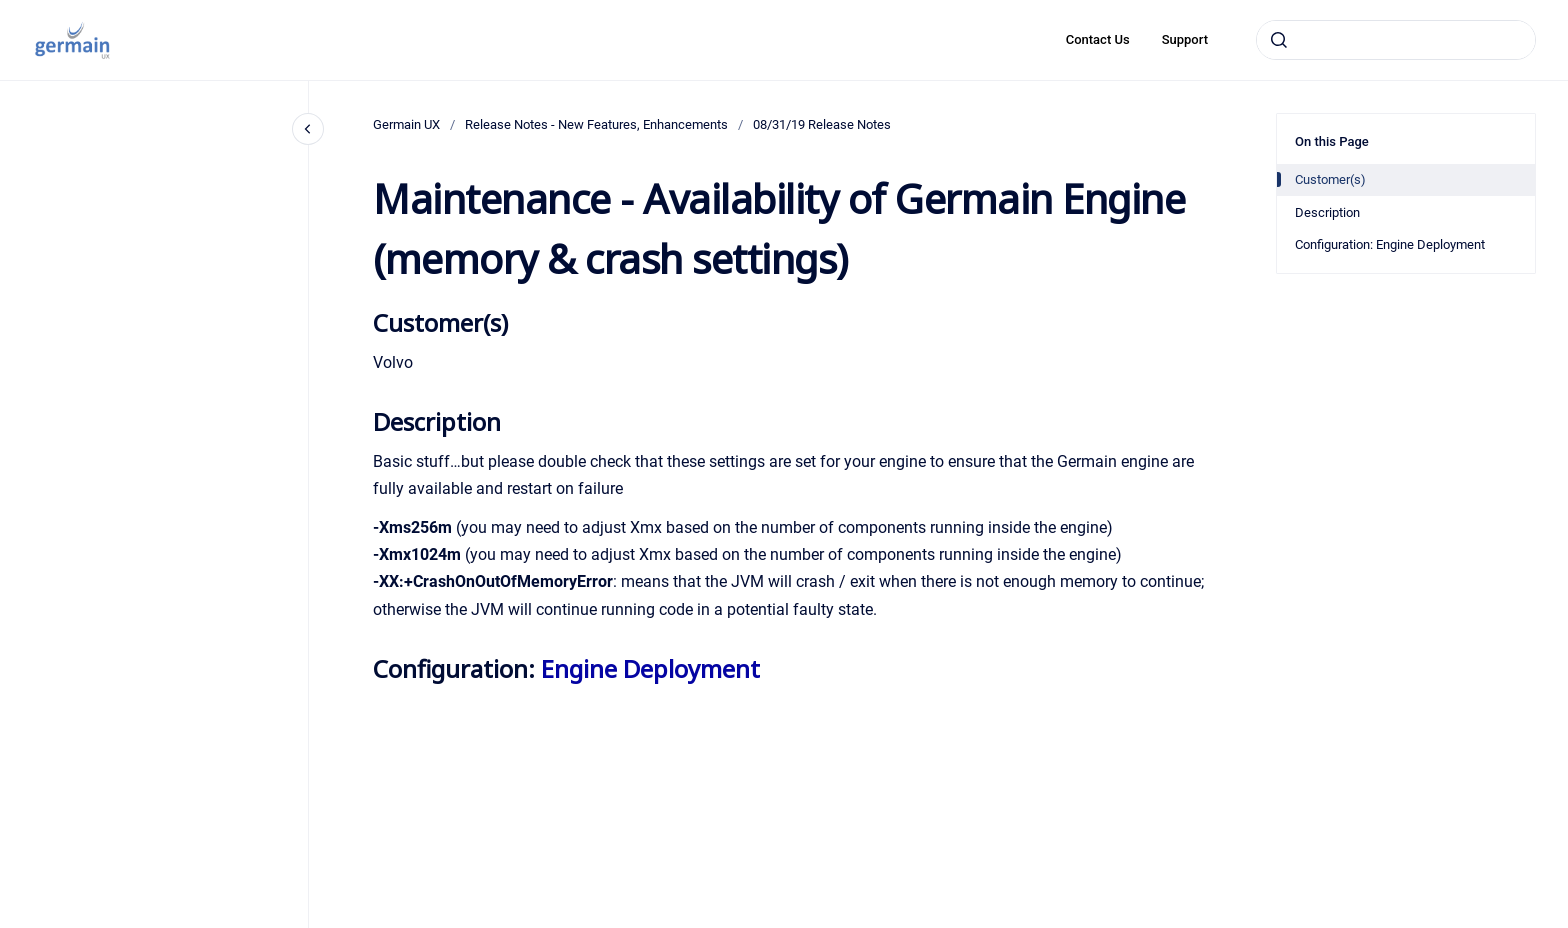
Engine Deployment (650, 668)
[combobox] (1396, 40)
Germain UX (406, 124)
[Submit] (1279, 40)
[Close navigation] (308, 129)
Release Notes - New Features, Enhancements (596, 124)
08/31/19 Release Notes (822, 124)
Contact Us (1098, 39)
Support (1185, 39)
